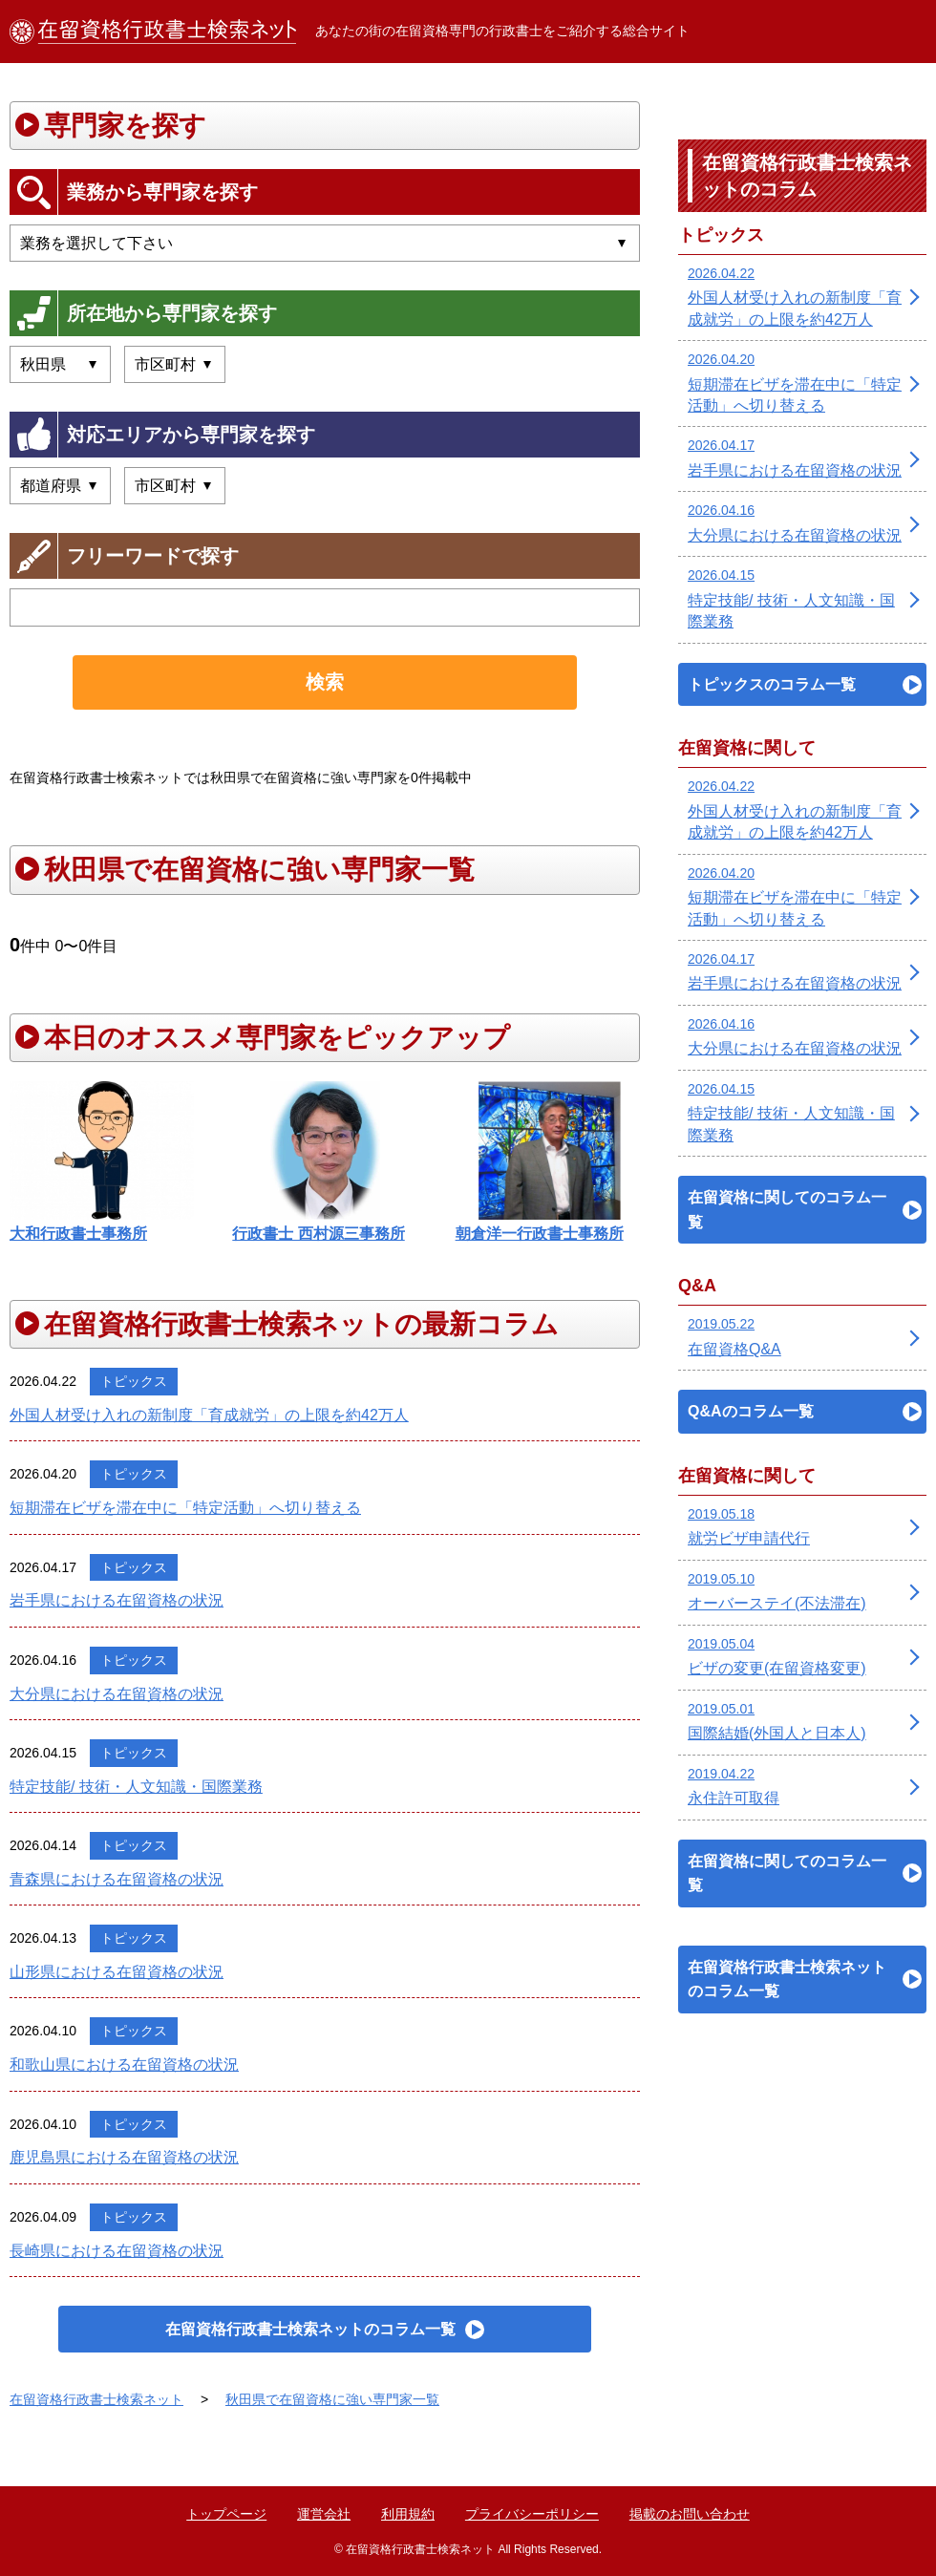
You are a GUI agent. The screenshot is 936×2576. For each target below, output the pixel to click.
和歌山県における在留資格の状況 (124, 2064)
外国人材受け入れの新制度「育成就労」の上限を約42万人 (209, 1415)
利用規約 (408, 2514)
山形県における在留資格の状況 (116, 1972)
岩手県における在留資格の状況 (116, 1600)
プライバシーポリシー (532, 2514)
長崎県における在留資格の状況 (116, 2251)
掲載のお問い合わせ (689, 2514)
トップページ (226, 2514)
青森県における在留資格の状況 (116, 1879)
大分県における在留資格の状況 (116, 1694)
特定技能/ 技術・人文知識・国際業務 (136, 1786)
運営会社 (324, 2514)
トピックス (133, 1381)
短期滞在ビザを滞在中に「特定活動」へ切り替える (185, 1508)
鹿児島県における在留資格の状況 (124, 2157)
